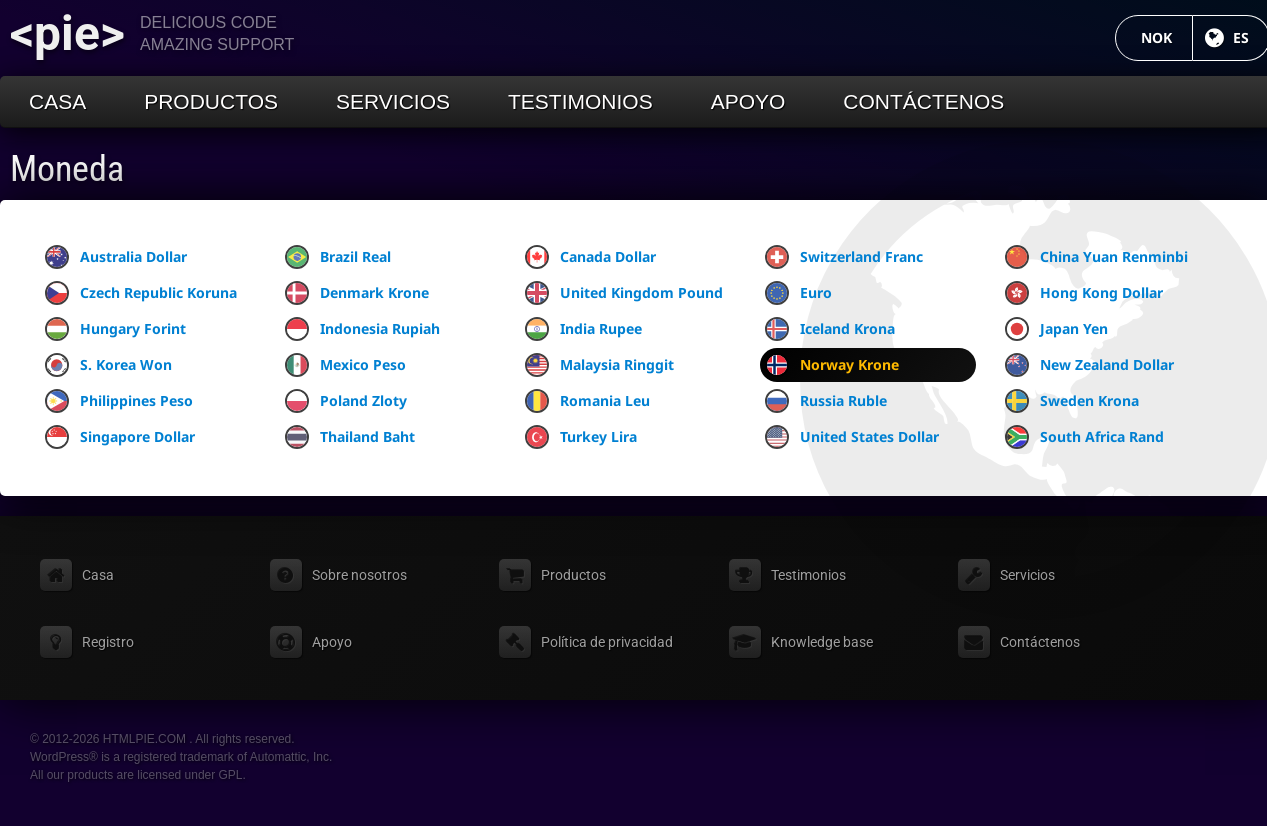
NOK (1167, 37)
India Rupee (583, 329)
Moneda (67, 169)
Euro (798, 293)
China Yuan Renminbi (1096, 257)
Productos (211, 101)
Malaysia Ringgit (599, 365)
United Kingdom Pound (624, 293)
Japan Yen (1056, 329)
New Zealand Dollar (1089, 365)
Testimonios (580, 101)
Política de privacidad (607, 642)
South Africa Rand (1084, 437)
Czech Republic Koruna (141, 293)
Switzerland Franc (844, 257)
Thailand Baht (350, 437)
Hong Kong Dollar (1084, 293)
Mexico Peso (345, 365)
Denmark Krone (357, 293)
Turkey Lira (581, 437)
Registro (108, 642)
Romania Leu (587, 401)
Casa (57, 101)
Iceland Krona (830, 329)
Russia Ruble (826, 401)
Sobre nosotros (359, 575)
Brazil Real (338, 257)
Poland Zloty (346, 401)
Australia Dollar (116, 257)
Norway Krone (832, 365)
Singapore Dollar (120, 437)
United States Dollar (852, 437)
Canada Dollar (590, 257)
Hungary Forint (115, 329)
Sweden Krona (1072, 401)
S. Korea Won (108, 365)
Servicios (393, 101)
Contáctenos (923, 101)
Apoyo (748, 101)
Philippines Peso (119, 401)
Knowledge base (822, 642)
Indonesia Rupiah (362, 329)
